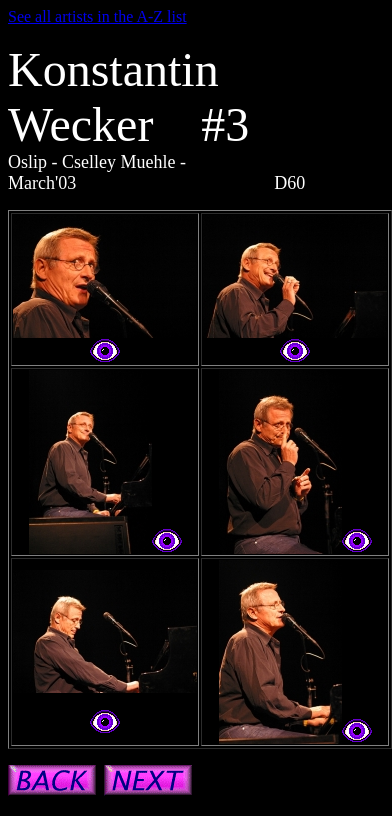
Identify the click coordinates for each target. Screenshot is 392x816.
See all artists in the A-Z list (97, 16)
